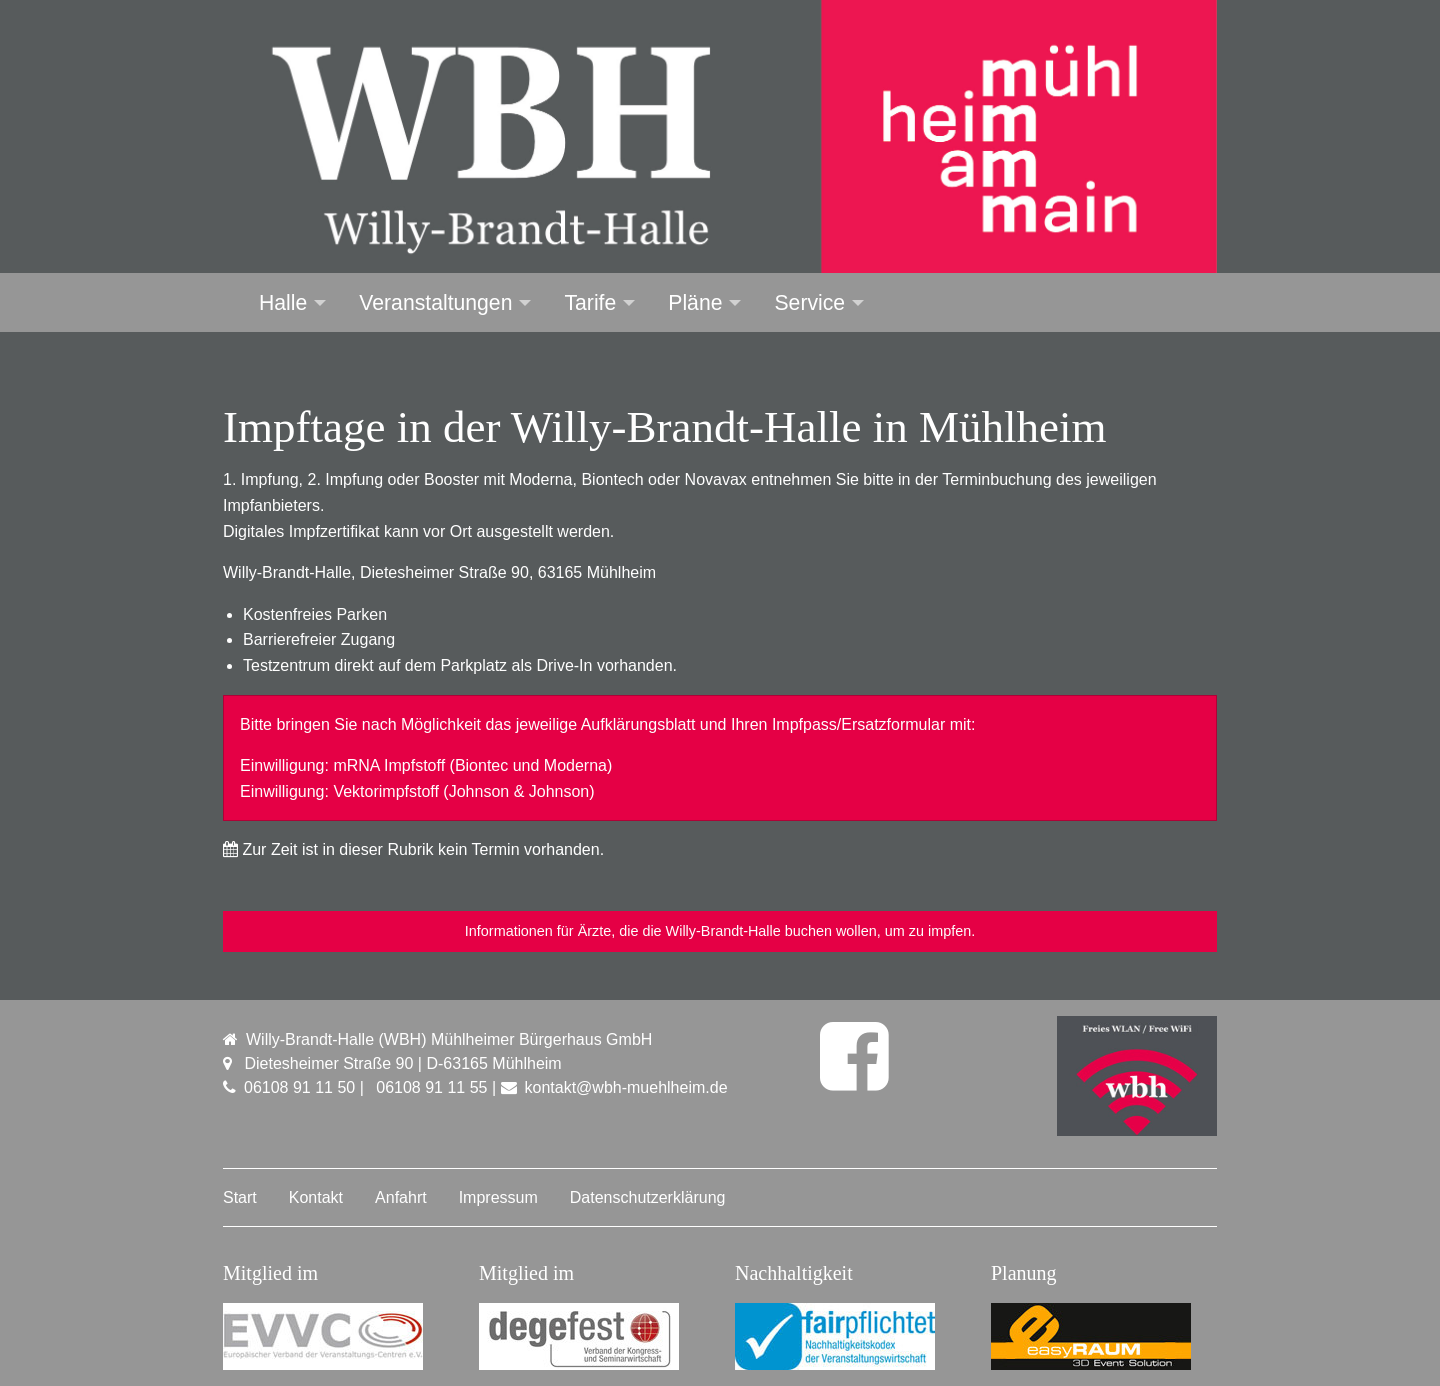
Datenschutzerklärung (648, 1197)
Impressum (498, 1197)
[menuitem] (281, 303)
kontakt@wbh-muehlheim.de (626, 1087)
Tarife (590, 302)
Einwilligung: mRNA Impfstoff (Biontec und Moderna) (426, 765)
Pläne (695, 302)
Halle (283, 302)
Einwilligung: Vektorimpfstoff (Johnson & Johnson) (417, 791)
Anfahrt (401, 1197)
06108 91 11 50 (299, 1087)
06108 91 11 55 (431, 1087)
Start (240, 1197)
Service (809, 302)
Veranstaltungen (435, 302)
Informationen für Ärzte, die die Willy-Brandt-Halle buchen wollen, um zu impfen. (720, 931)
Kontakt (316, 1197)
